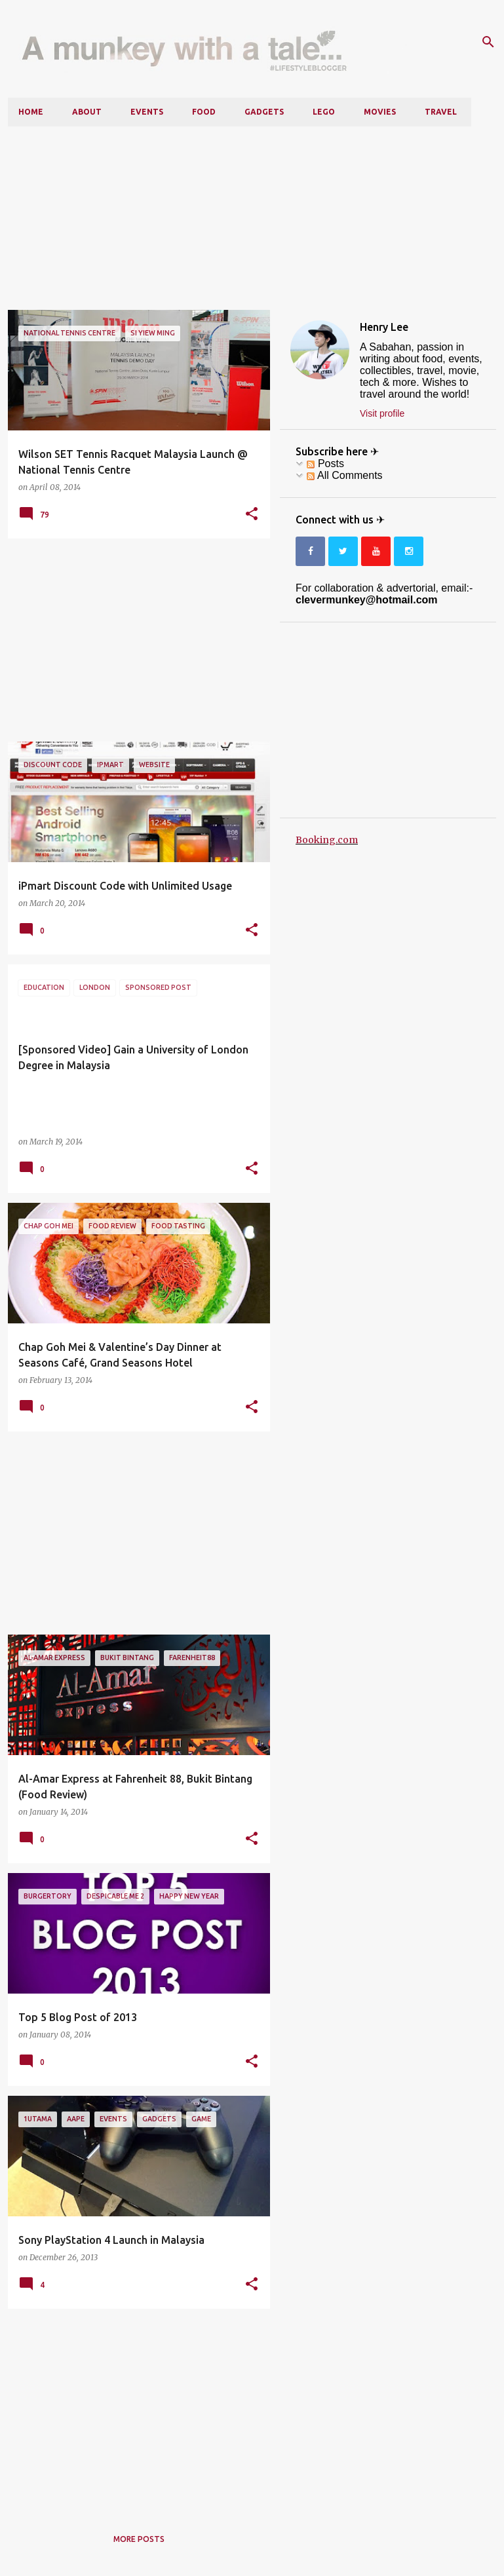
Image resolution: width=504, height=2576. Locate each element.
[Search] (488, 42)
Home (30, 111)
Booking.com (327, 840)
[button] (252, 514)
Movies (380, 111)
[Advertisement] (252, 218)
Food (204, 111)
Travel (441, 111)
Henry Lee (384, 327)
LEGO (324, 111)
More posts (139, 2539)
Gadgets (264, 111)
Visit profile (382, 413)
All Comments (344, 475)
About (87, 111)
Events (146, 111)
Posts (325, 463)
